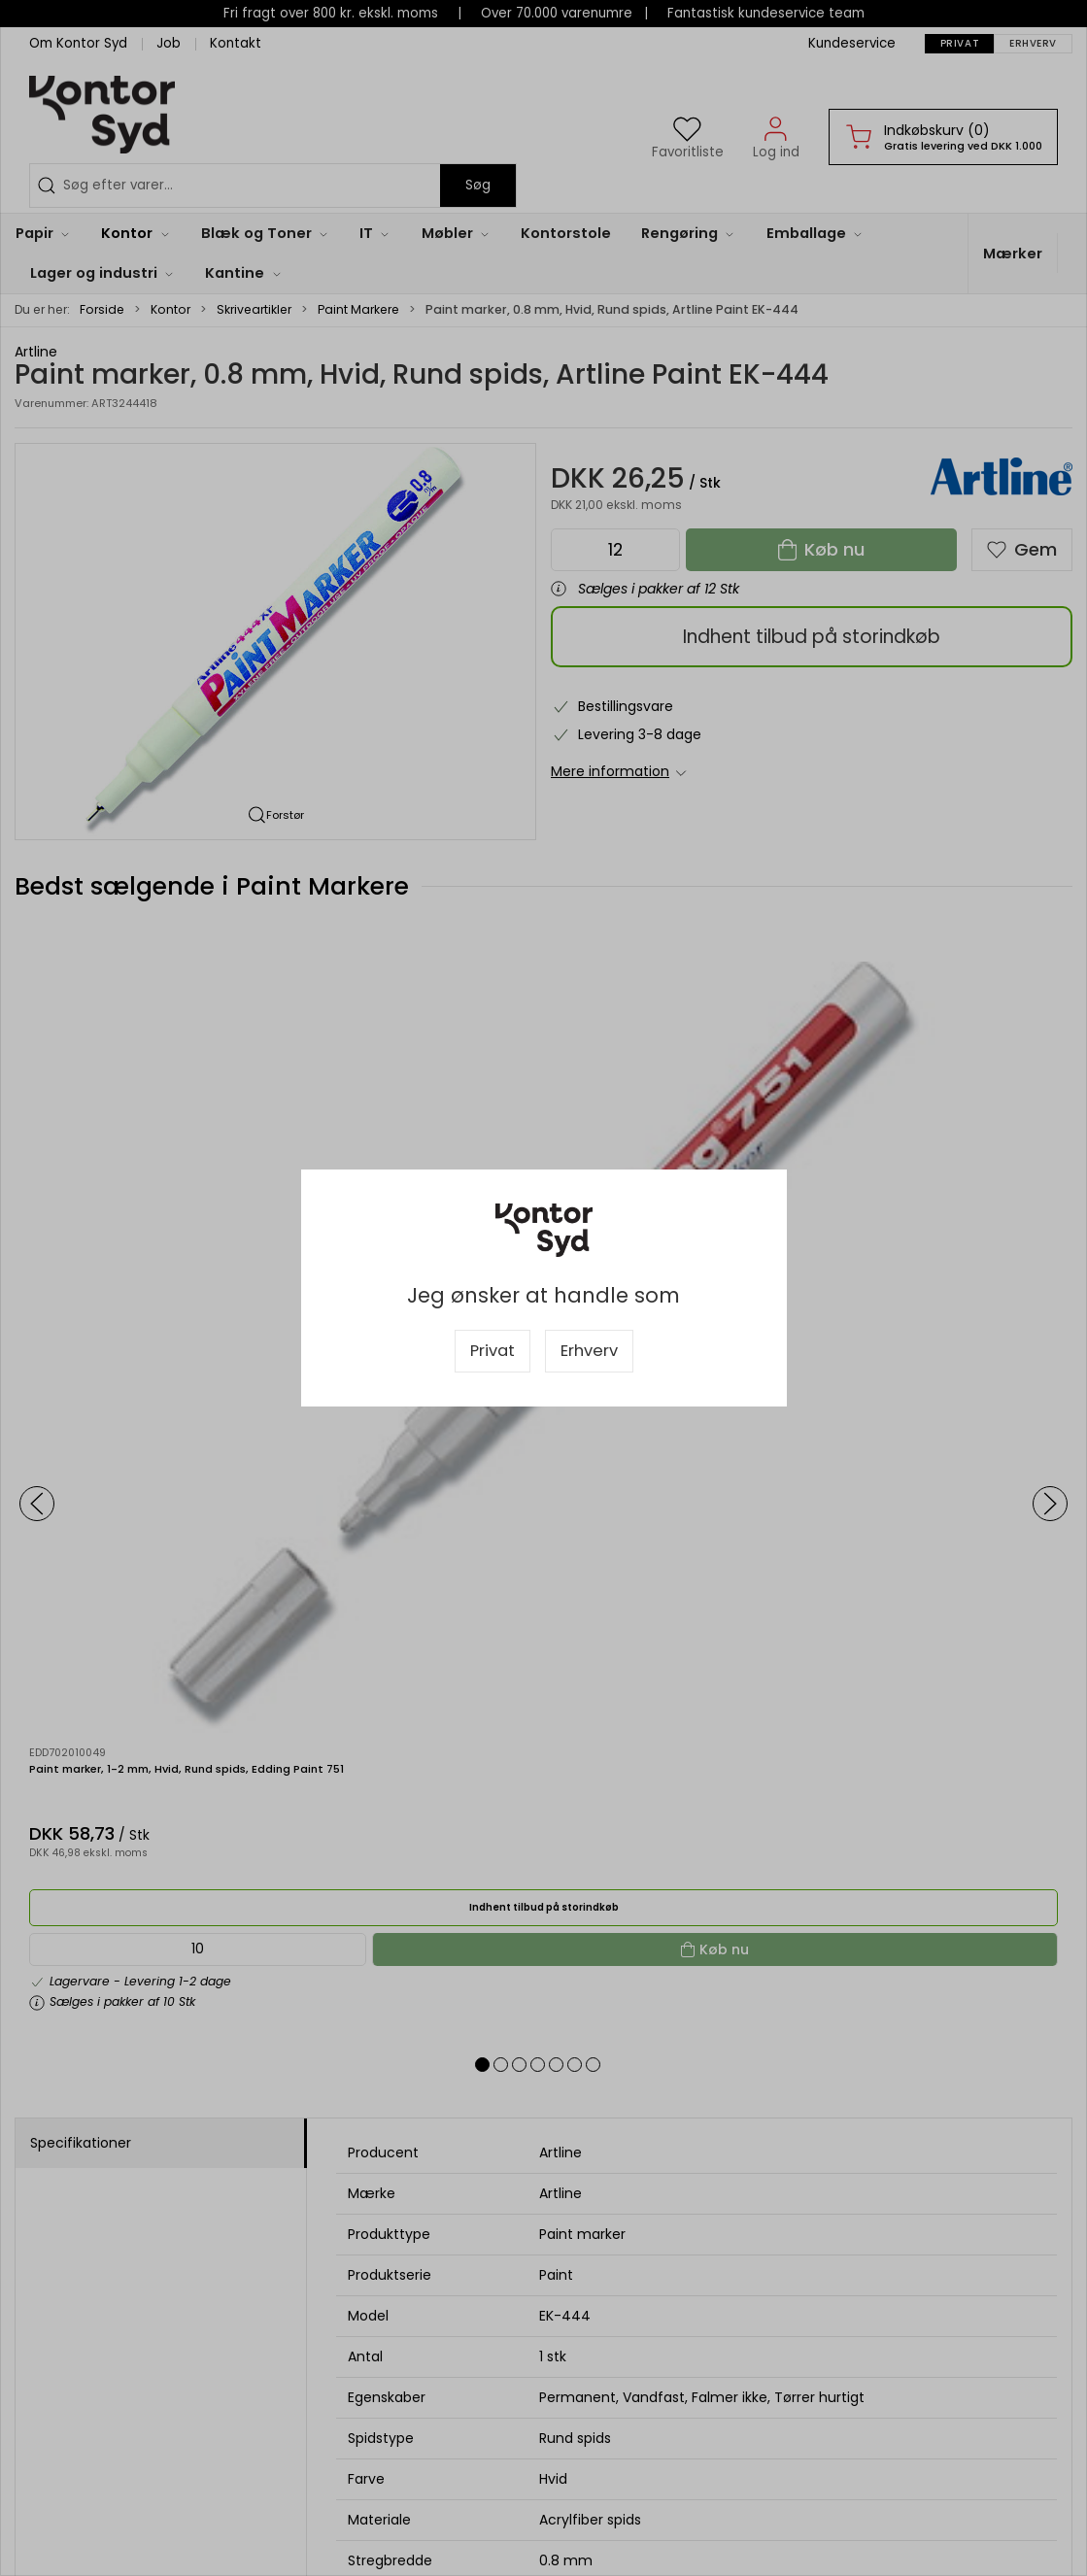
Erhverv (589, 1350)
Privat (492, 1350)
